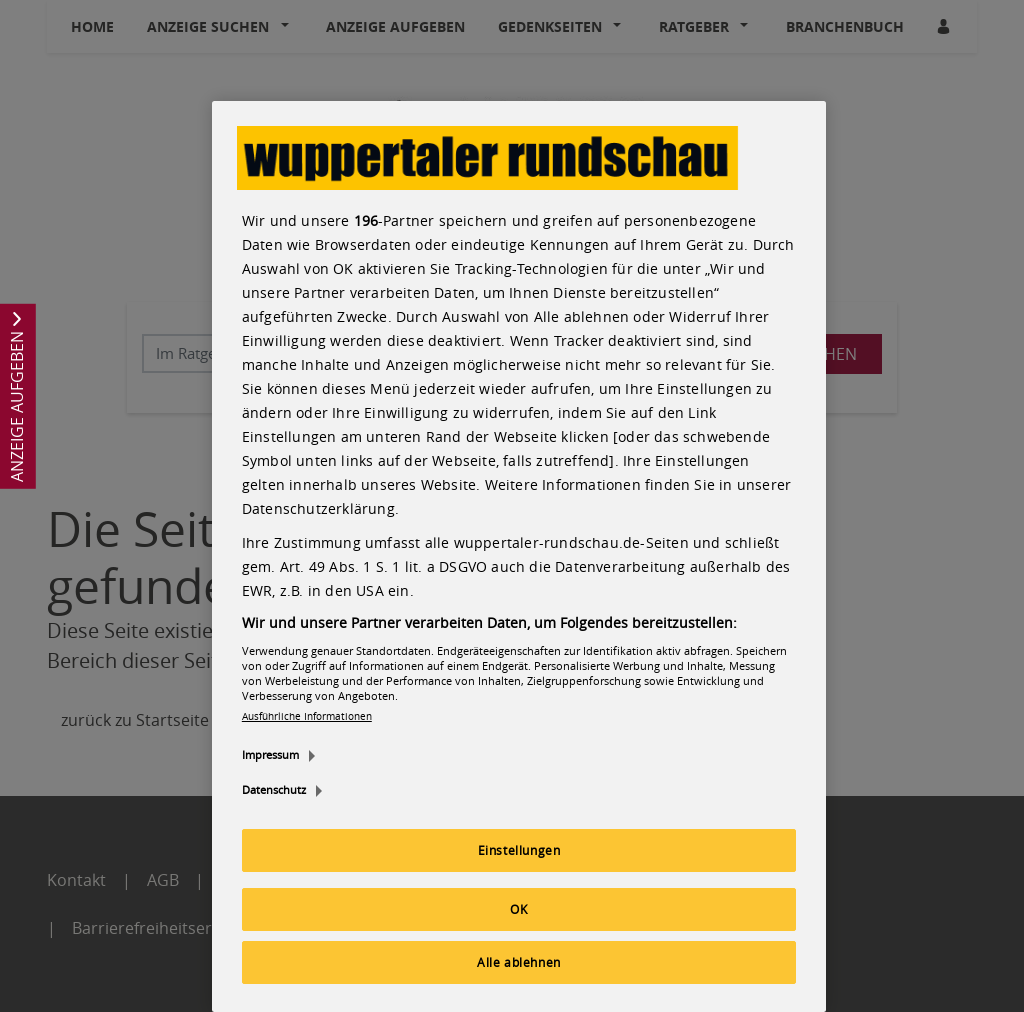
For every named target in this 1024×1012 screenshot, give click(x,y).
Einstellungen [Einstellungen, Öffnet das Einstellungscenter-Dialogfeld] (519, 850)
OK (518, 909)
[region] (519, 556)
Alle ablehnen (519, 962)
